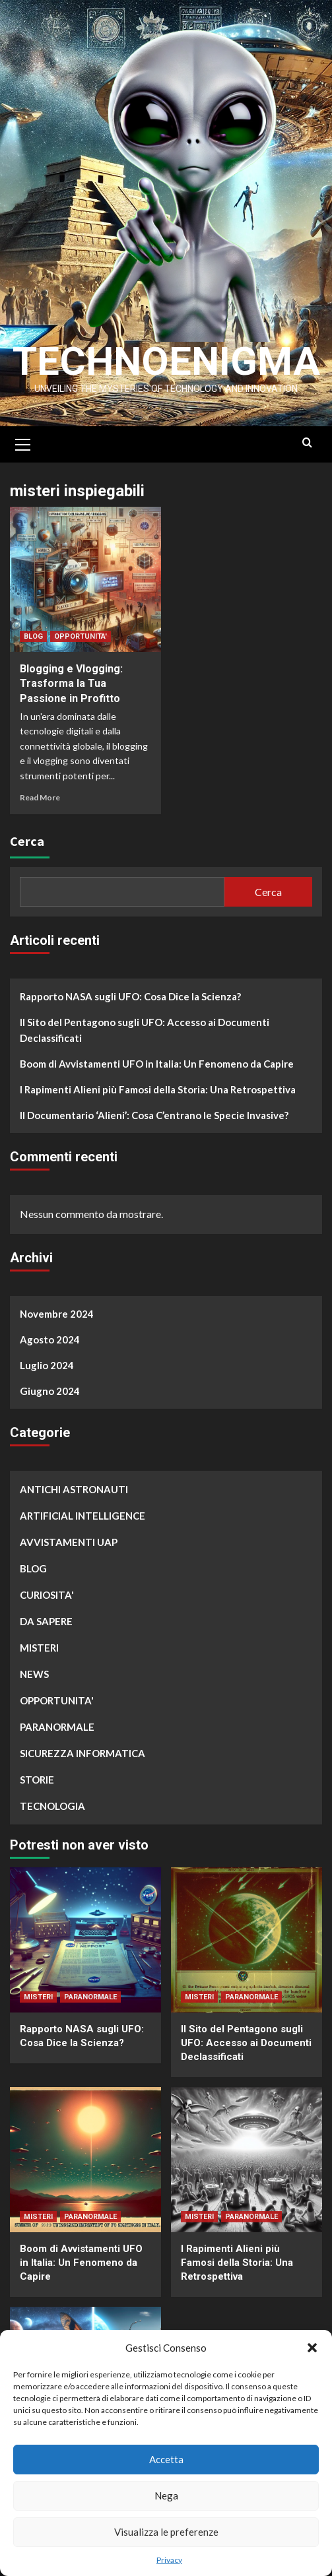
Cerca (27, 841)
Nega (166, 2495)
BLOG (33, 636)
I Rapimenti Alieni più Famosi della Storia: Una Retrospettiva (158, 1089)
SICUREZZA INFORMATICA (82, 1753)
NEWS (34, 1674)
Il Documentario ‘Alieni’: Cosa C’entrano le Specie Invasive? (154, 1115)
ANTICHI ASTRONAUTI (74, 1489)
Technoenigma (166, 361)
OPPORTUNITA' (80, 636)
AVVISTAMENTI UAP (68, 1542)
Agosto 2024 (50, 1339)
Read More (40, 797)
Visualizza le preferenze (166, 2532)
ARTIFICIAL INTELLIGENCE (82, 1516)
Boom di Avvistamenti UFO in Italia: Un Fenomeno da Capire (157, 1064)
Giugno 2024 (50, 1391)
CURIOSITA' (47, 1595)
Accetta (166, 2459)
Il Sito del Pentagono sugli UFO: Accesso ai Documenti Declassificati (144, 1030)
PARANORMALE (57, 1727)
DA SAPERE (46, 1621)
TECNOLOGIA (52, 1806)
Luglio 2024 (47, 1365)
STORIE (37, 1780)
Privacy (169, 2560)
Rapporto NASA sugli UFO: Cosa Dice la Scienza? (130, 996)
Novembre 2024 (57, 1314)
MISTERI (39, 1648)
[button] (312, 2347)
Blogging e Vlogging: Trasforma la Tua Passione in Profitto (71, 683)
